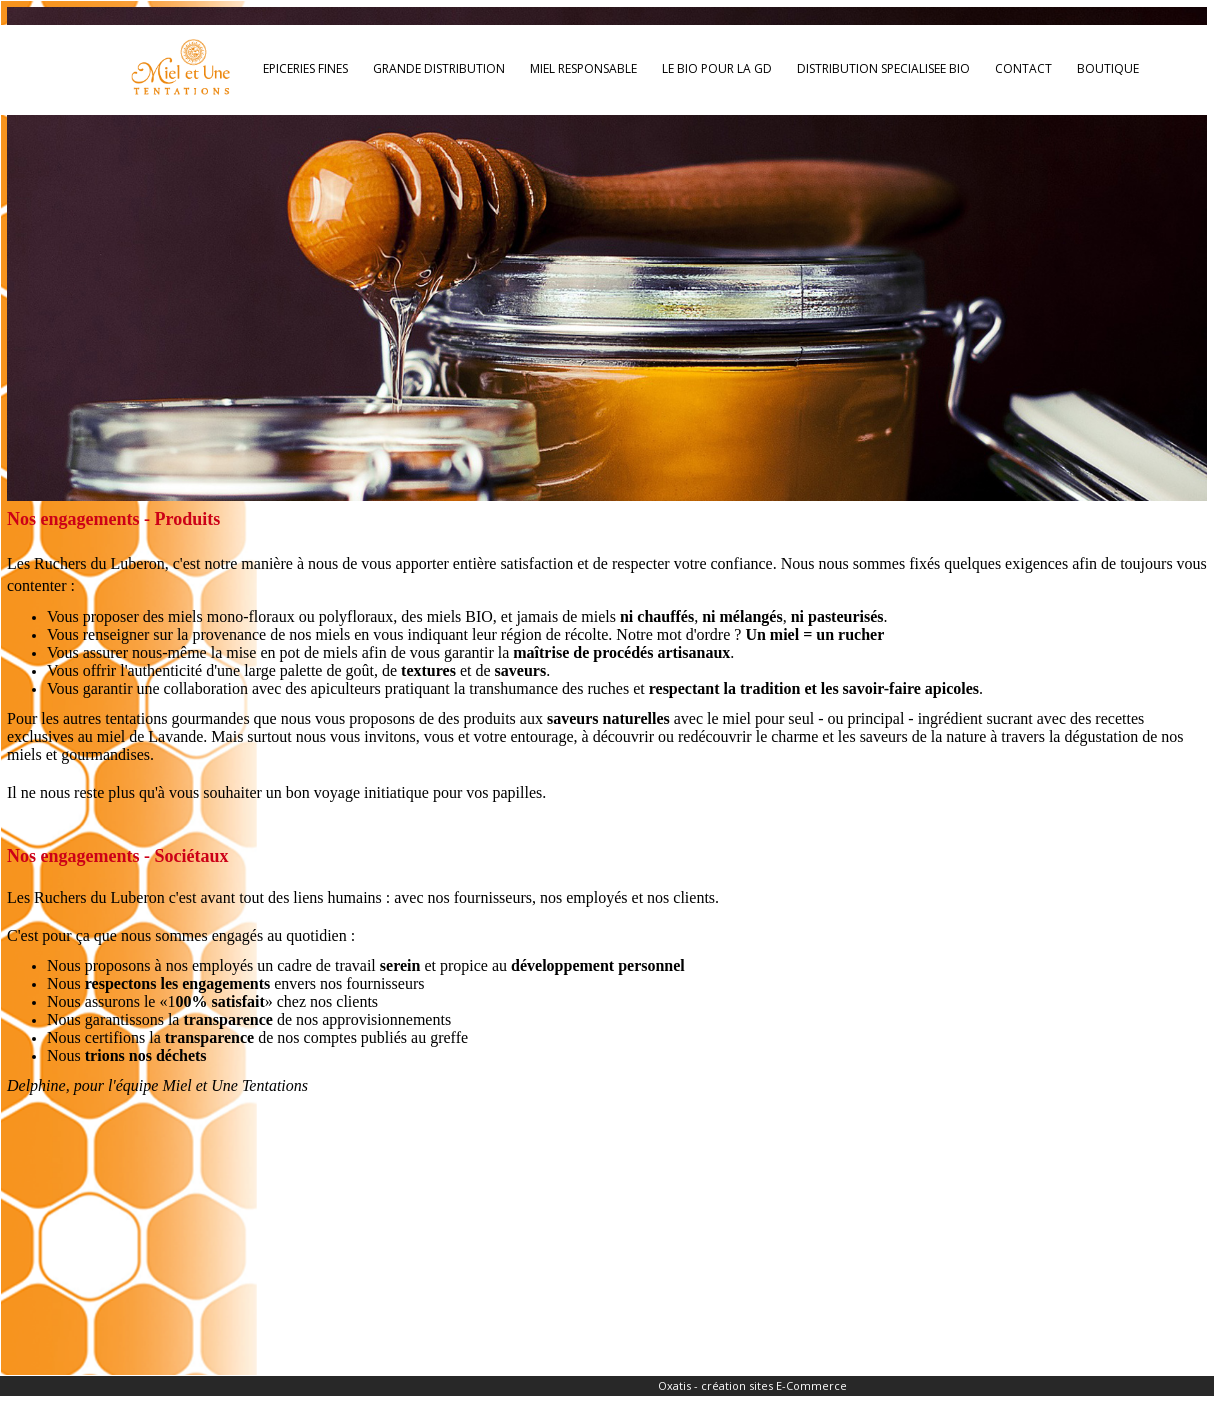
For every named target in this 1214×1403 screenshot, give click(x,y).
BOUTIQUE (1108, 68)
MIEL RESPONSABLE (583, 68)
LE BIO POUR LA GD (717, 68)
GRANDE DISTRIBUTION (439, 68)
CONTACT (1023, 68)
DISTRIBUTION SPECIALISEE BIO (883, 68)
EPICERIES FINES (305, 68)
